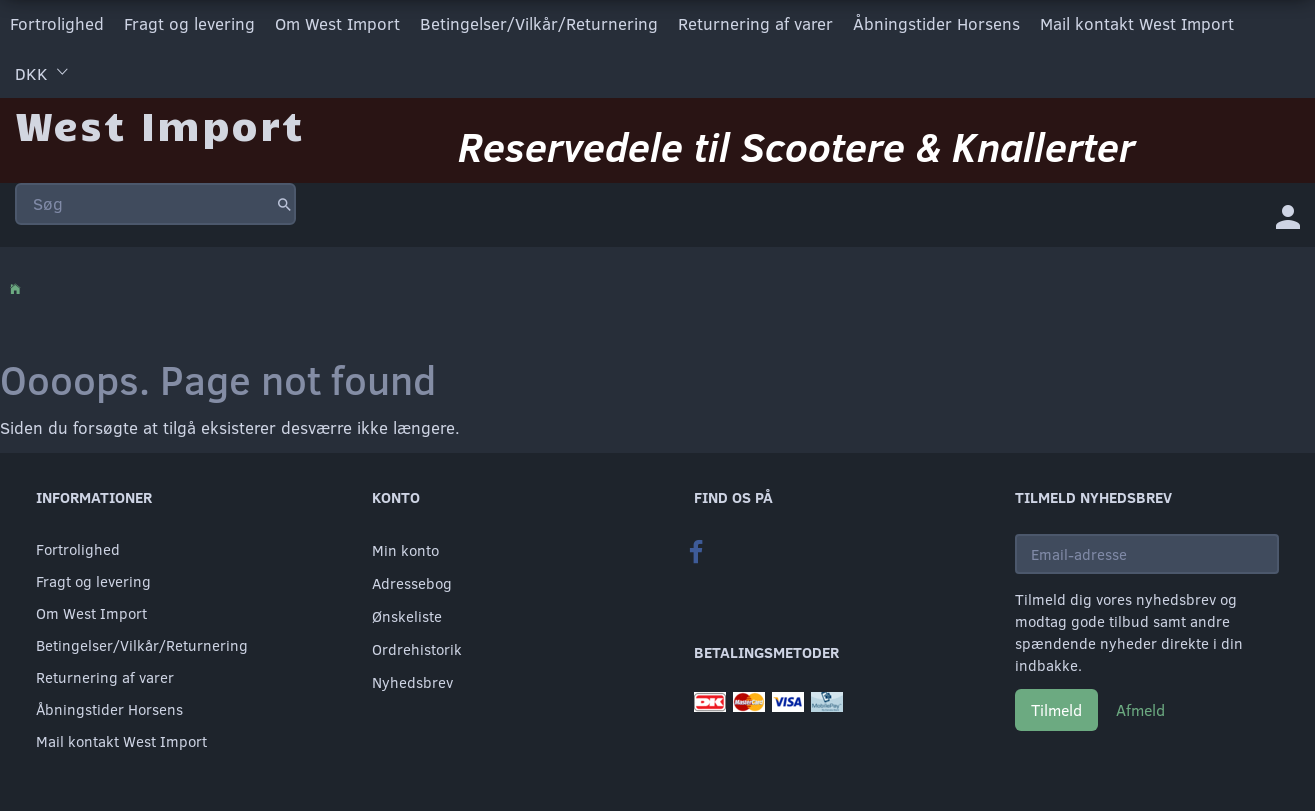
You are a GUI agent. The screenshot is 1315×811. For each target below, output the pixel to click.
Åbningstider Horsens (936, 23)
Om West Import (337, 23)
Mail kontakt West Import (1137, 23)
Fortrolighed (57, 23)
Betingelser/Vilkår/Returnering (539, 23)
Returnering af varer (755, 23)
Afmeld (1140, 709)
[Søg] (284, 204)
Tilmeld (1056, 709)
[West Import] (159, 124)
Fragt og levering (189, 23)
